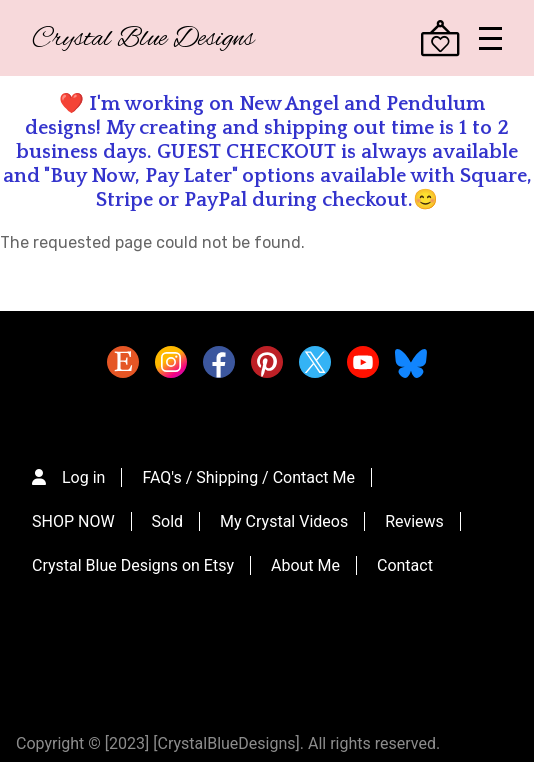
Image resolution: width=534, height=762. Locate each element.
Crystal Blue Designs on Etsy (133, 565)
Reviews (414, 521)
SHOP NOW (73, 521)
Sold (168, 521)
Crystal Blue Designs (143, 39)
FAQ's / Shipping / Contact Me (248, 477)
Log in (83, 477)
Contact (405, 565)
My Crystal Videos (284, 521)
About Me (305, 565)
